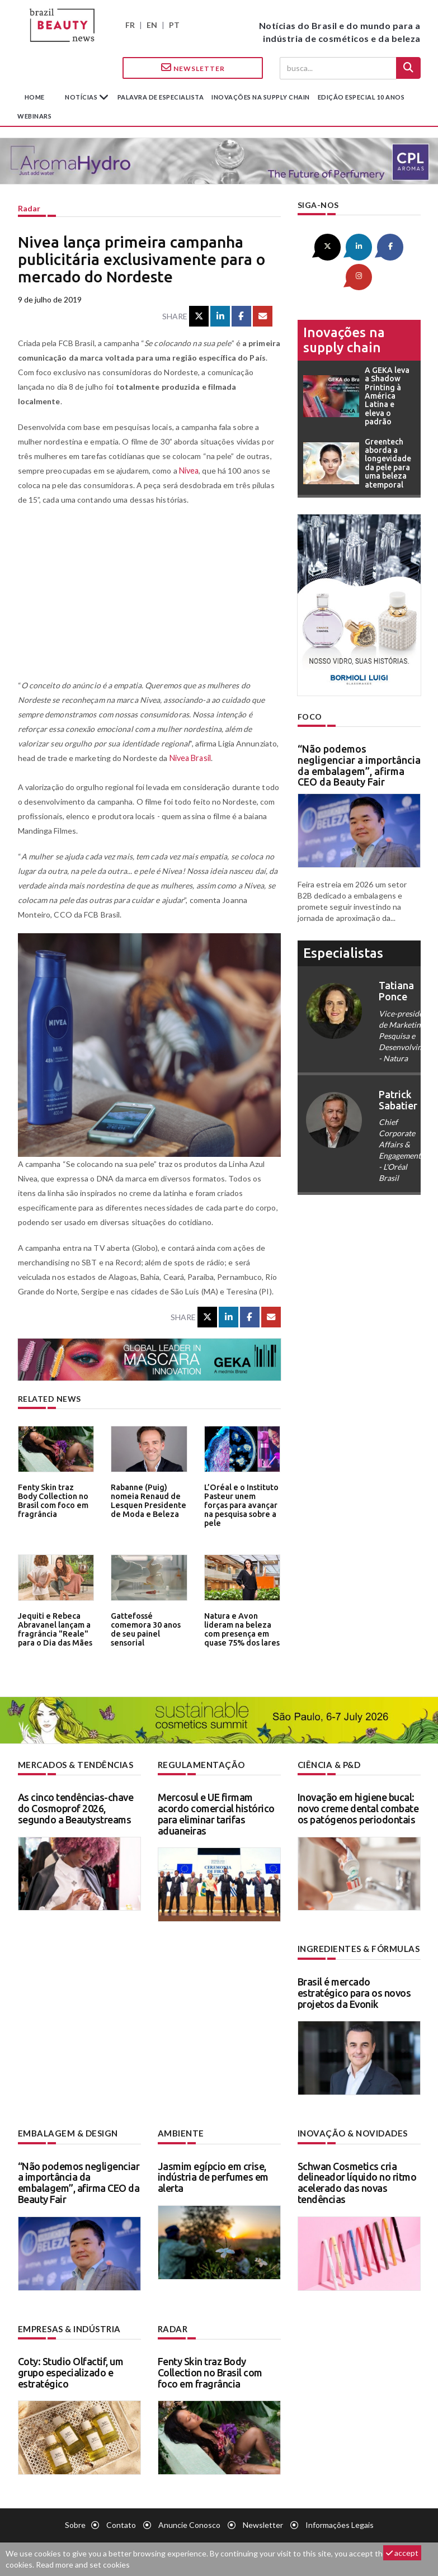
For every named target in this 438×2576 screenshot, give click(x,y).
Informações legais (339, 2522)
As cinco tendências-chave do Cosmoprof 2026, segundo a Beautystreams (76, 1808)
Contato (121, 2522)
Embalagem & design (65, 2132)
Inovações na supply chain (260, 97)
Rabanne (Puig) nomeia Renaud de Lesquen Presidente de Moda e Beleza (146, 1499)
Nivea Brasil (189, 758)
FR (130, 25)
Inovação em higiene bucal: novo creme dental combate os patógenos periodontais (358, 1808)
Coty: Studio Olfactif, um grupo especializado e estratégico (71, 2370)
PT (174, 25)
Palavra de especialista (160, 97)
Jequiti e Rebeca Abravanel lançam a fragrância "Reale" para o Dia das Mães (53, 1628)
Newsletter (193, 68)
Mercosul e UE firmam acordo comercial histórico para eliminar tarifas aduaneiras (216, 1813)
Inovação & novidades (351, 2132)
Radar (29, 208)
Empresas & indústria (67, 2326)
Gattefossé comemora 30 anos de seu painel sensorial (144, 1628)
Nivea (189, 470)
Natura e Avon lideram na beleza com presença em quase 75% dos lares (239, 1628)
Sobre (75, 2522)
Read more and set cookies (83, 2564)
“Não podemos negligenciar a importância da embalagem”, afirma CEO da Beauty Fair (359, 734)
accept (402, 2553)
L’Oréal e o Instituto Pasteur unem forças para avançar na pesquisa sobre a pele (242, 1499)
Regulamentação (198, 1764)
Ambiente (179, 2132)
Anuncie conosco (189, 2522)
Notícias (82, 97)
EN (152, 25)
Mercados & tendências (74, 1764)
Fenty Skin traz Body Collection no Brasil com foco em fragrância (54, 1499)
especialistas (343, 921)
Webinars (34, 116)
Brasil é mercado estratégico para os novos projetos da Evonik (354, 1991)
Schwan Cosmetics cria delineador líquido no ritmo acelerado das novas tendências (357, 2180)
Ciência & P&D (329, 1764)
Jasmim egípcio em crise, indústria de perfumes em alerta (213, 2175)
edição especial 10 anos (361, 97)
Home (35, 97)
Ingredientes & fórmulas (356, 1948)
